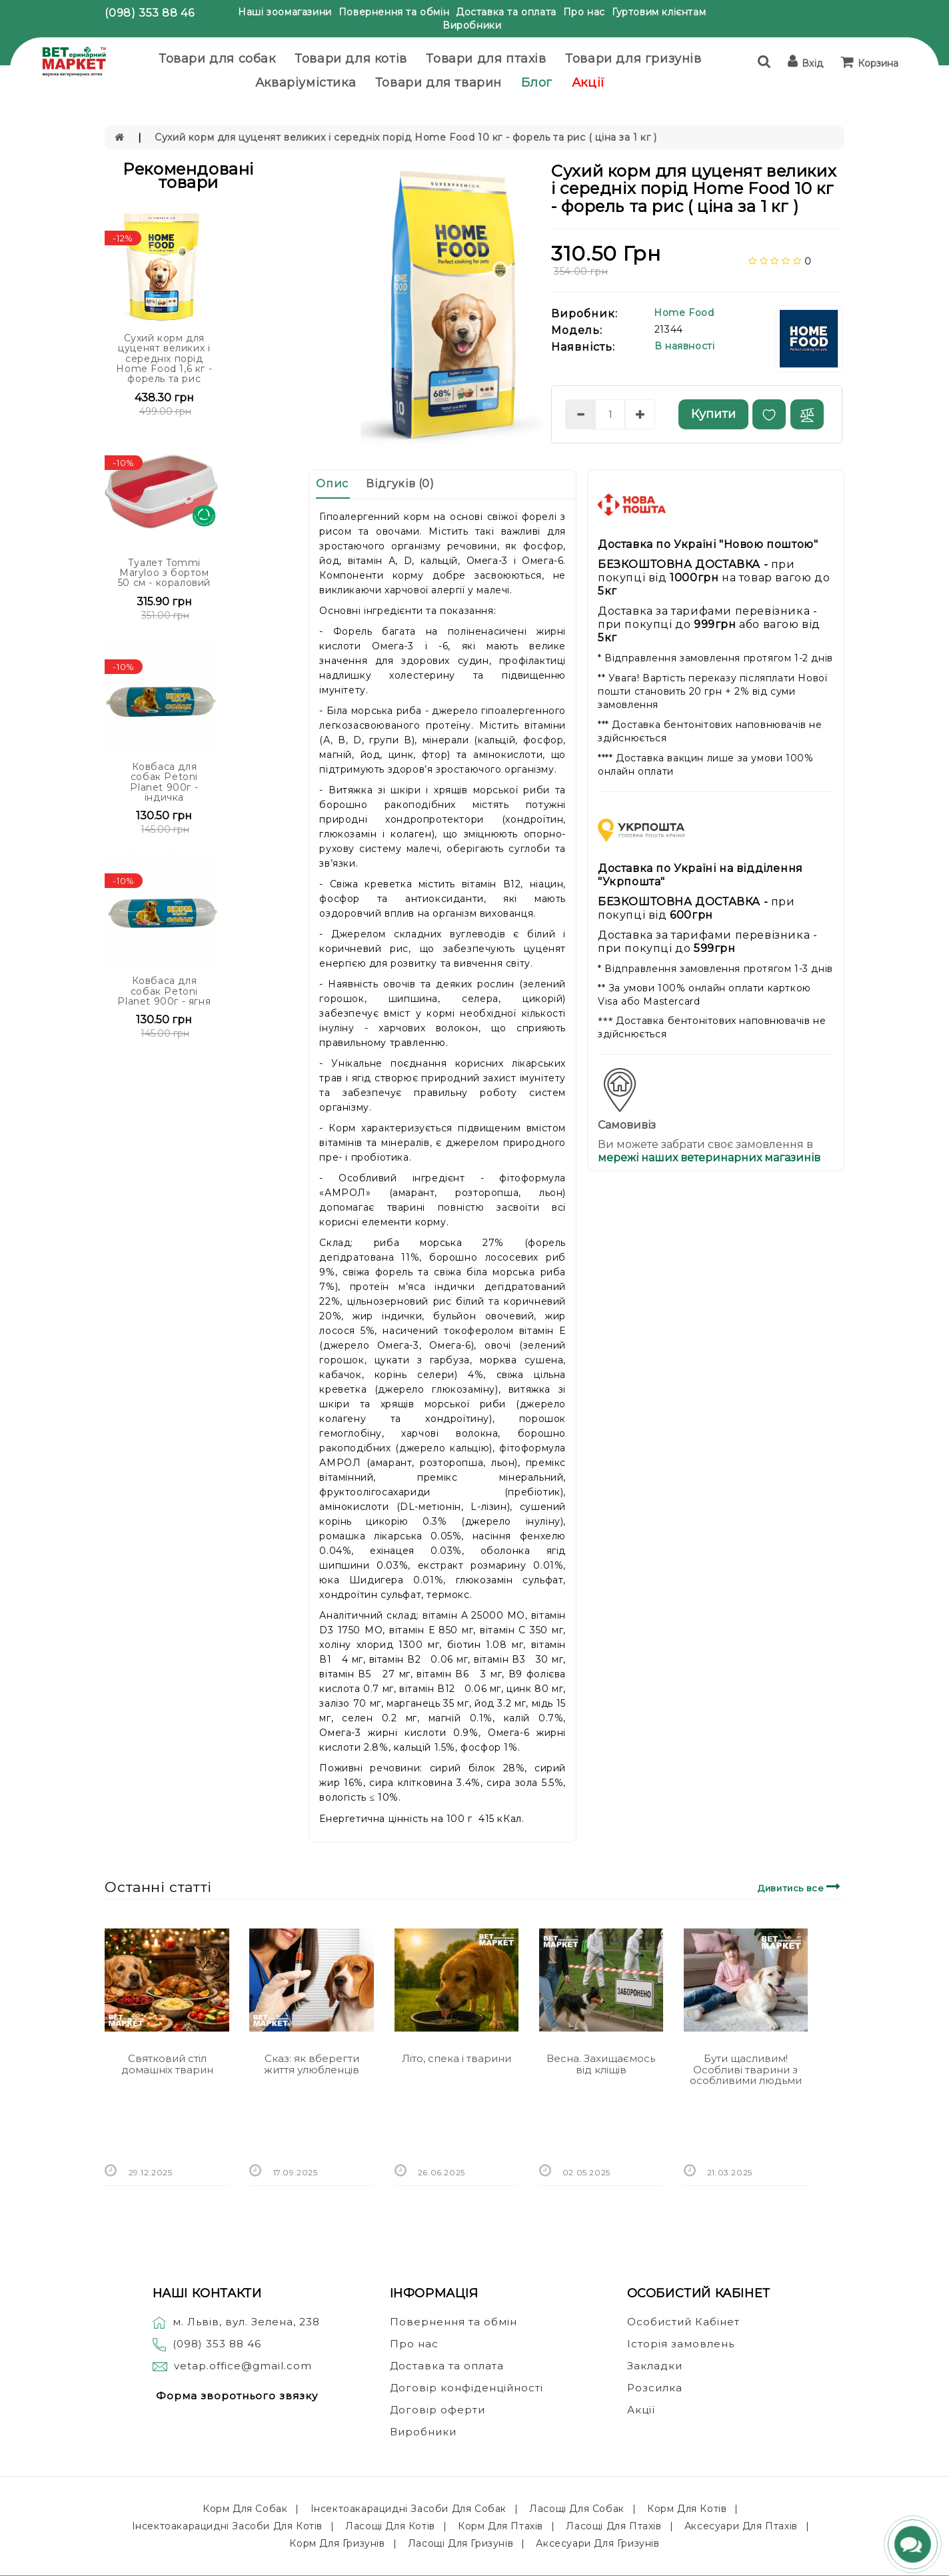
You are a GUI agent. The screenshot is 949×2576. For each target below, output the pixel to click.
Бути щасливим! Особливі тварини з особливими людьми (746, 2069)
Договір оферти (437, 2409)
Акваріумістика (305, 82)
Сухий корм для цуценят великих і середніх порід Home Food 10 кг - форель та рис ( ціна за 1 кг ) (406, 137)
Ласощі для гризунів (460, 2543)
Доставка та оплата (506, 12)
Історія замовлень (680, 2343)
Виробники (472, 25)
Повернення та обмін (394, 12)
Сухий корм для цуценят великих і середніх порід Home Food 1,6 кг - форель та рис (164, 358)
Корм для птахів (500, 2526)
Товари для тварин (438, 82)
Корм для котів (686, 2509)
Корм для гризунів (337, 2543)
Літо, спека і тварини (456, 2058)
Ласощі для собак (576, 2509)
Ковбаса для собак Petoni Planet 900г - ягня (164, 991)
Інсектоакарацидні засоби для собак (408, 2509)
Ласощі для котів (390, 2526)
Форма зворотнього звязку (237, 2395)
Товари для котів (351, 58)
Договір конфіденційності (466, 2387)
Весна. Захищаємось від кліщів (600, 2064)
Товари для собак (217, 58)
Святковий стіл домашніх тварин (167, 2064)
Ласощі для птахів (613, 2526)
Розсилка (654, 2387)
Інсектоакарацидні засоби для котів (227, 2526)
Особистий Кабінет (683, 2321)
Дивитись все (801, 1886)
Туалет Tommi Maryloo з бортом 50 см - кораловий (164, 573)
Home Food (684, 313)
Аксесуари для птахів (741, 2526)
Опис (332, 483)
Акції (588, 82)
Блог (536, 82)
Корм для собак (245, 2509)
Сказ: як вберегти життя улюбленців (311, 2064)
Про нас (584, 12)
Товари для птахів (486, 58)
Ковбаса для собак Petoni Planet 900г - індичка (164, 782)
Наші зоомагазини (285, 12)
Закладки (654, 2365)
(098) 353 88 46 (149, 13)
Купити (713, 414)
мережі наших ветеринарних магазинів (709, 1157)
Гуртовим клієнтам (659, 12)
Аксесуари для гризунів (597, 2543)
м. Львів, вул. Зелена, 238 (236, 2321)
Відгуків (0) (400, 483)
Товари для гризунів (633, 58)
